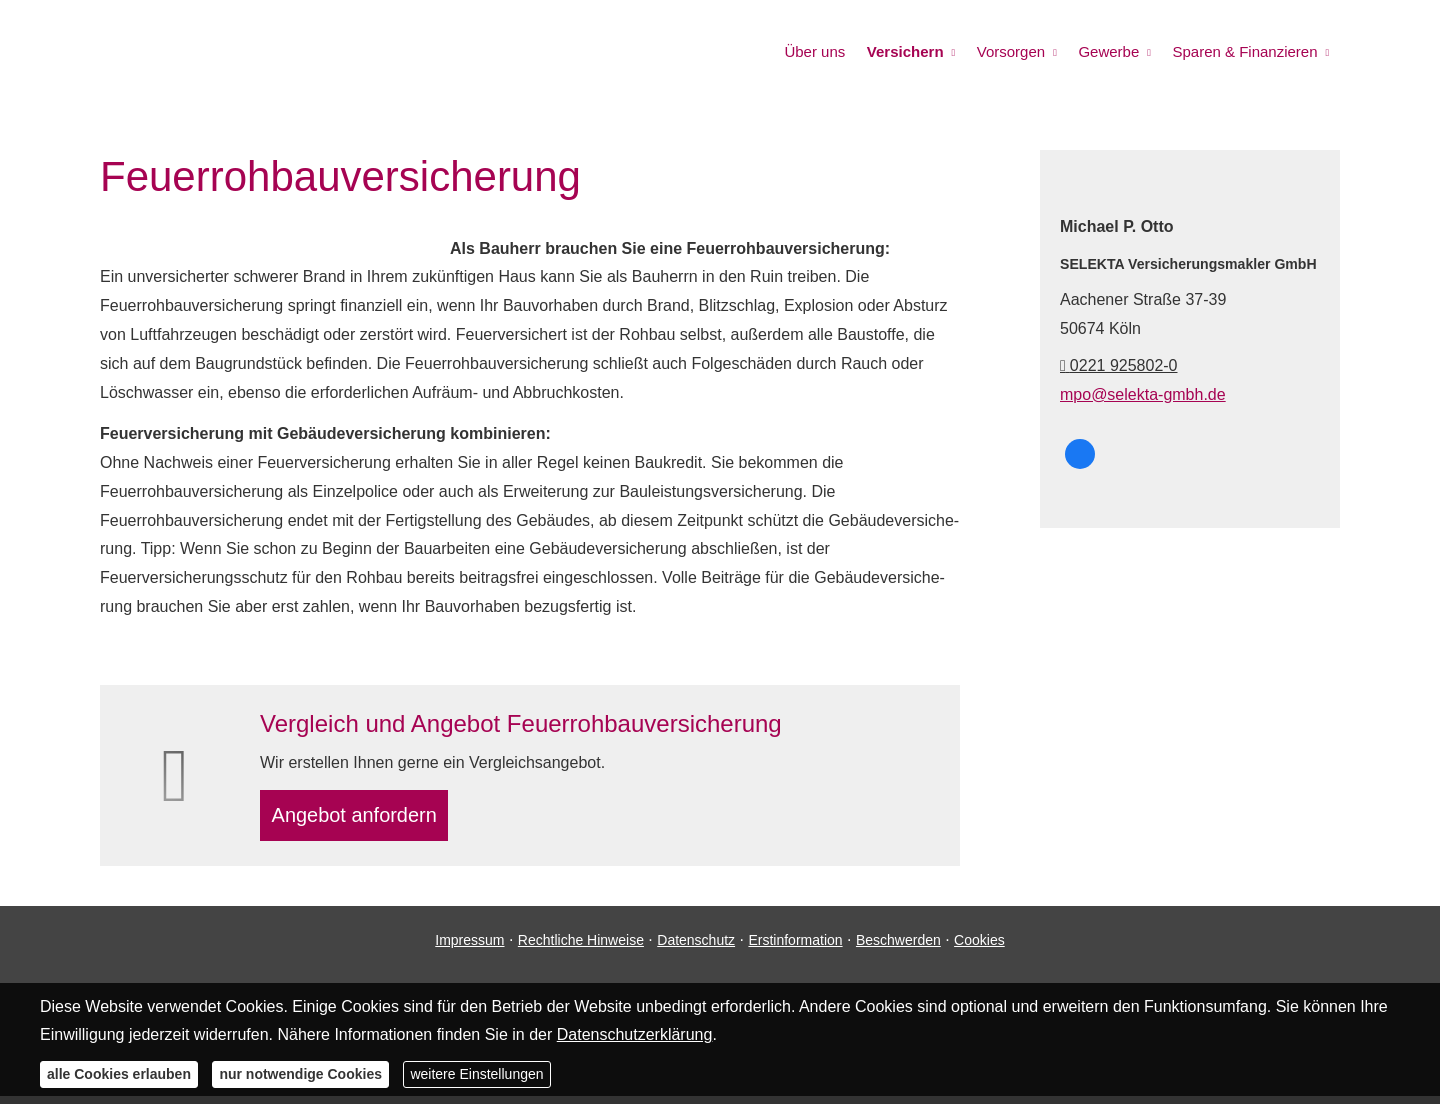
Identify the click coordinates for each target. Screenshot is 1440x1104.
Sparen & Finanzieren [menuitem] (1246, 51)
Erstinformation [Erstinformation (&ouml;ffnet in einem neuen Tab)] (795, 948)
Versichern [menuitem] (917, 51)
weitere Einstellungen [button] (476, 1074)
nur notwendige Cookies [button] (300, 1074)
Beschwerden (898, 948)
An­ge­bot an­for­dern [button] (363, 818)
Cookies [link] (979, 948)
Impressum (469, 948)
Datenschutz (696, 948)
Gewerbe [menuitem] (1114, 51)
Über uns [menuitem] (830, 51)
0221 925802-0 (1119, 365)
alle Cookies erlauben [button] (119, 1074)
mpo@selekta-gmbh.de (1143, 394)
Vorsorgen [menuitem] (1020, 51)
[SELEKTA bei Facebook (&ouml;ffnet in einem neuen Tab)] (1080, 454)
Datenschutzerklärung (635, 1034)
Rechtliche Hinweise (581, 948)
